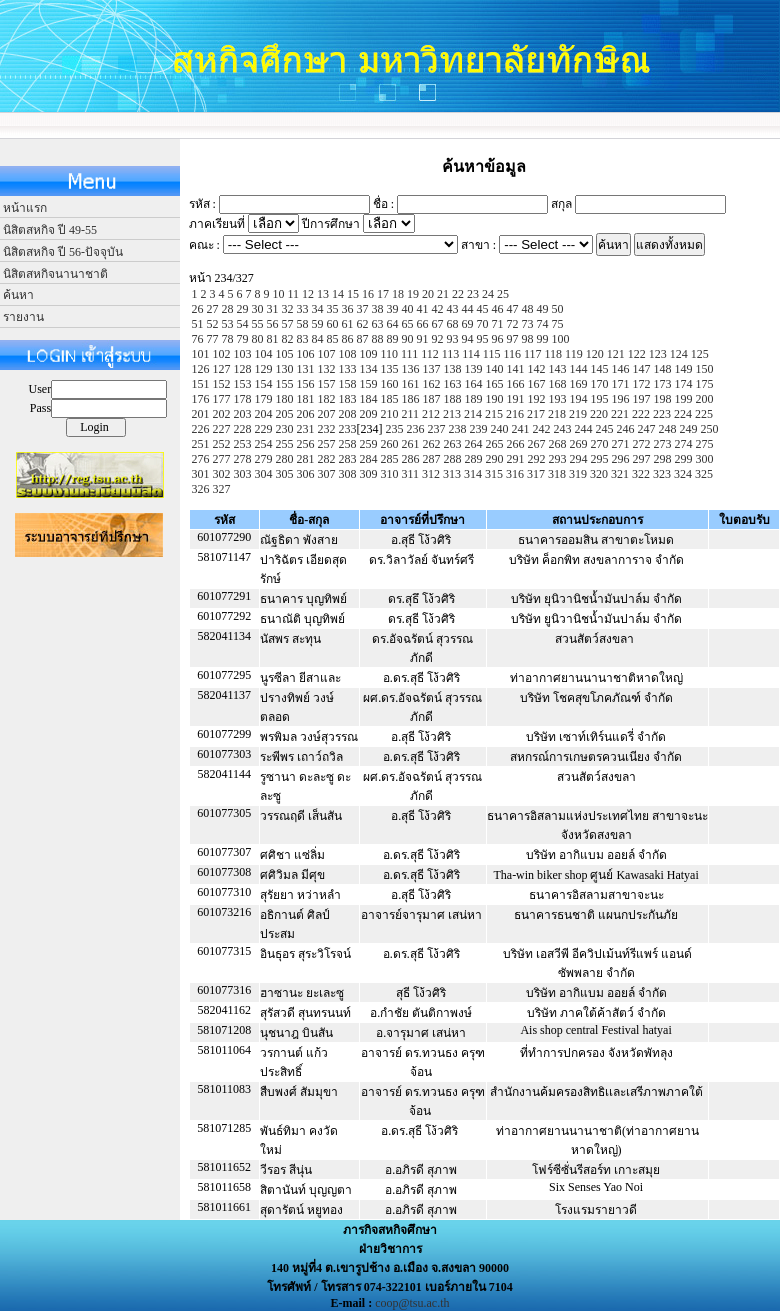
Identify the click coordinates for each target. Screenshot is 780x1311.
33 (303, 309)
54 (243, 324)
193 (558, 399)
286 (411, 459)
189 (474, 399)
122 (637, 354)
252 (222, 444)
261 (411, 444)
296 (621, 459)
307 (327, 474)
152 (222, 384)
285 (390, 459)
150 (705, 369)
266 (516, 444)
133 (348, 369)
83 (303, 339)
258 (348, 444)
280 (285, 459)
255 (285, 444)
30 (258, 309)
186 (411, 399)
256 (306, 444)
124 (679, 354)
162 (432, 384)
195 (600, 399)
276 (201, 459)
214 (473, 414)
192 (537, 399)
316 (515, 474)
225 (704, 414)
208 (348, 414)
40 (408, 309)
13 (323, 294)
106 (306, 354)
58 (303, 324)
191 (516, 399)
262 (432, 444)
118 (554, 354)
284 (369, 459)
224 (683, 414)
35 (333, 309)
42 (438, 309)
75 (558, 324)
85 (333, 339)
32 (288, 309)
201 (201, 414)
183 (348, 399)
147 (642, 369)
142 (537, 369)
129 (264, 369)
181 (306, 399)
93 (453, 339)
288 (453, 459)
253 (243, 444)
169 (579, 384)
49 (543, 309)
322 (641, 474)
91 (423, 339)
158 (348, 384)
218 (557, 414)
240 (500, 429)
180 (285, 399)
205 (285, 414)
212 (431, 414)
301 (201, 474)
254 (264, 444)
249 (689, 429)
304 (264, 474)
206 (306, 414)
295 (600, 459)
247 (647, 429)
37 (363, 309)
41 (423, 309)
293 (558, 459)
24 (488, 294)
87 (363, 339)
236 (416, 429)
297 (642, 459)
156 (306, 384)
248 (668, 429)
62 (363, 324)
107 (327, 354)
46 (498, 309)
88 (378, 339)
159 (369, 384)
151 (201, 384)
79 (243, 339)
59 (318, 324)
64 (393, 324)
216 (515, 414)
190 (495, 399)
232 (327, 429)
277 (222, 459)
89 (393, 339)
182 (327, 399)
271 (621, 444)
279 (264, 459)
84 (318, 339)
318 (557, 474)
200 (705, 399)
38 (378, 309)
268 (558, 444)
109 (369, 354)
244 (584, 429)
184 (369, 399)
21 (443, 294)
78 (228, 339)
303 (243, 474)
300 (705, 459)
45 (483, 309)
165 (495, 384)
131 (306, 369)
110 (390, 354)
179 (264, 399)
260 (390, 444)
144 (579, 369)
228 (243, 429)
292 (537, 459)
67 (438, 324)
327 (222, 489)
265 (495, 444)
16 (368, 294)
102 (222, 354)
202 (222, 414)
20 (428, 294)
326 (201, 489)
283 (348, 459)
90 (408, 339)
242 (542, 429)
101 (201, 354)
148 (663, 369)
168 (558, 384)
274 (684, 444)
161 (411, 384)
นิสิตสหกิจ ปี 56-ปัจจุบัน (63, 252)
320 (599, 474)
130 (285, 369)
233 (348, 429)
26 (198, 309)
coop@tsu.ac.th (412, 1303)
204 (264, 414)
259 (369, 444)
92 (438, 339)
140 (495, 369)
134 (369, 369)
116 (512, 354)
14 (338, 294)
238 (458, 429)
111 (409, 354)
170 (600, 384)
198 (663, 399)
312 (431, 474)
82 (288, 339)
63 (378, 324)
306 (306, 474)
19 (413, 294)
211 (411, 414)
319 (578, 474)
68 (453, 324)
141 (516, 369)
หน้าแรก (25, 208)
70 (483, 324)
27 (213, 309)
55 (258, 324)
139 (474, 369)
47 (513, 309)
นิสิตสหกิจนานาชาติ (55, 274)
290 (495, 459)
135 (390, 369)
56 (273, 324)
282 (327, 459)
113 (451, 354)
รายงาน (23, 317)
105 (285, 354)
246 (626, 429)
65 (408, 324)
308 (348, 474)
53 (228, 324)
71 (498, 324)
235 (395, 429)
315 (494, 474)
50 (558, 309)
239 (479, 429)
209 (369, 414)
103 (243, 354)
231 (306, 429)
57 (288, 324)
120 (595, 354)
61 (348, 324)
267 (537, 444)
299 (684, 459)
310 (390, 474)
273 (663, 444)
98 (528, 339)
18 (398, 294)
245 (605, 429)
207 (327, 414)
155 (285, 384)
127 (222, 369)
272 (642, 444)
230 (285, 429)
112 (430, 354)
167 (537, 384)
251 (201, 444)
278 (243, 459)
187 (432, 399)
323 (662, 474)
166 (516, 384)
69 (468, 324)
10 (279, 294)
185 (390, 399)
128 (243, 369)
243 (563, 429)
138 (453, 369)
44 (468, 309)
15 (353, 294)
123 (658, 354)
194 (579, 399)
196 (621, 399)
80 (258, 339)
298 (663, 459)
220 (599, 414)
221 (620, 414)
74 (543, 324)
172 (642, 384)
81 (273, 339)
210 (390, 414)
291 (516, 459)
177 (222, 399)
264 (474, 444)
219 (578, 414)
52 (213, 324)
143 (558, 369)
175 (705, 384)
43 (453, 309)
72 (513, 324)
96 (498, 339)
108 (348, 354)
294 (579, 459)
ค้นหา (18, 295)
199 (684, 399)
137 (432, 369)
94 (468, 339)
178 (243, 399)
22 (458, 294)
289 (474, 459)
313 (452, 474)
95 (483, 339)
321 (620, 474)
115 (492, 354)
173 (663, 384)
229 (264, 429)
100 (561, 339)
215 (494, 414)
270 (600, 444)
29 (243, 309)
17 (383, 294)
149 (684, 369)
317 (536, 474)
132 (327, 369)
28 (228, 309)
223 (662, 414)
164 (474, 384)
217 (536, 414)
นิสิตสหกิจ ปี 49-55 (50, 230)
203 (243, 414)
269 (579, 444)
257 (327, 444)
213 (452, 414)
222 (641, 414)
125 (700, 354)
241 (521, 429)
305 (285, 474)
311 (411, 474)
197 (642, 399)
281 (306, 459)
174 (684, 384)
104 (264, 354)
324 (683, 474)
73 (528, 324)
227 (222, 429)
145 (600, 369)
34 (318, 309)
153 (243, 384)
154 (264, 384)
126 (201, 369)
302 (222, 474)
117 (533, 354)
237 (437, 429)
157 (327, 384)
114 (471, 354)
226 (201, 429)
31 (273, 309)
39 (393, 309)
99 (543, 339)
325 (704, 474)
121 (616, 354)
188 (453, 399)
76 (198, 339)
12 (308, 294)
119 (574, 354)
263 (453, 444)
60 (333, 324)
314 (473, 474)
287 (432, 459)
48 (528, 309)
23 (473, 294)
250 (710, 429)
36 (348, 309)
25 (503, 294)
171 (621, 384)
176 (201, 399)
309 (369, 474)
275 (705, 444)
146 (621, 369)
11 (294, 294)
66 (423, 324)
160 (390, 384)
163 (453, 384)
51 (198, 324)
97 (513, 339)
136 (411, 369)
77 (213, 339)
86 (348, 339)
